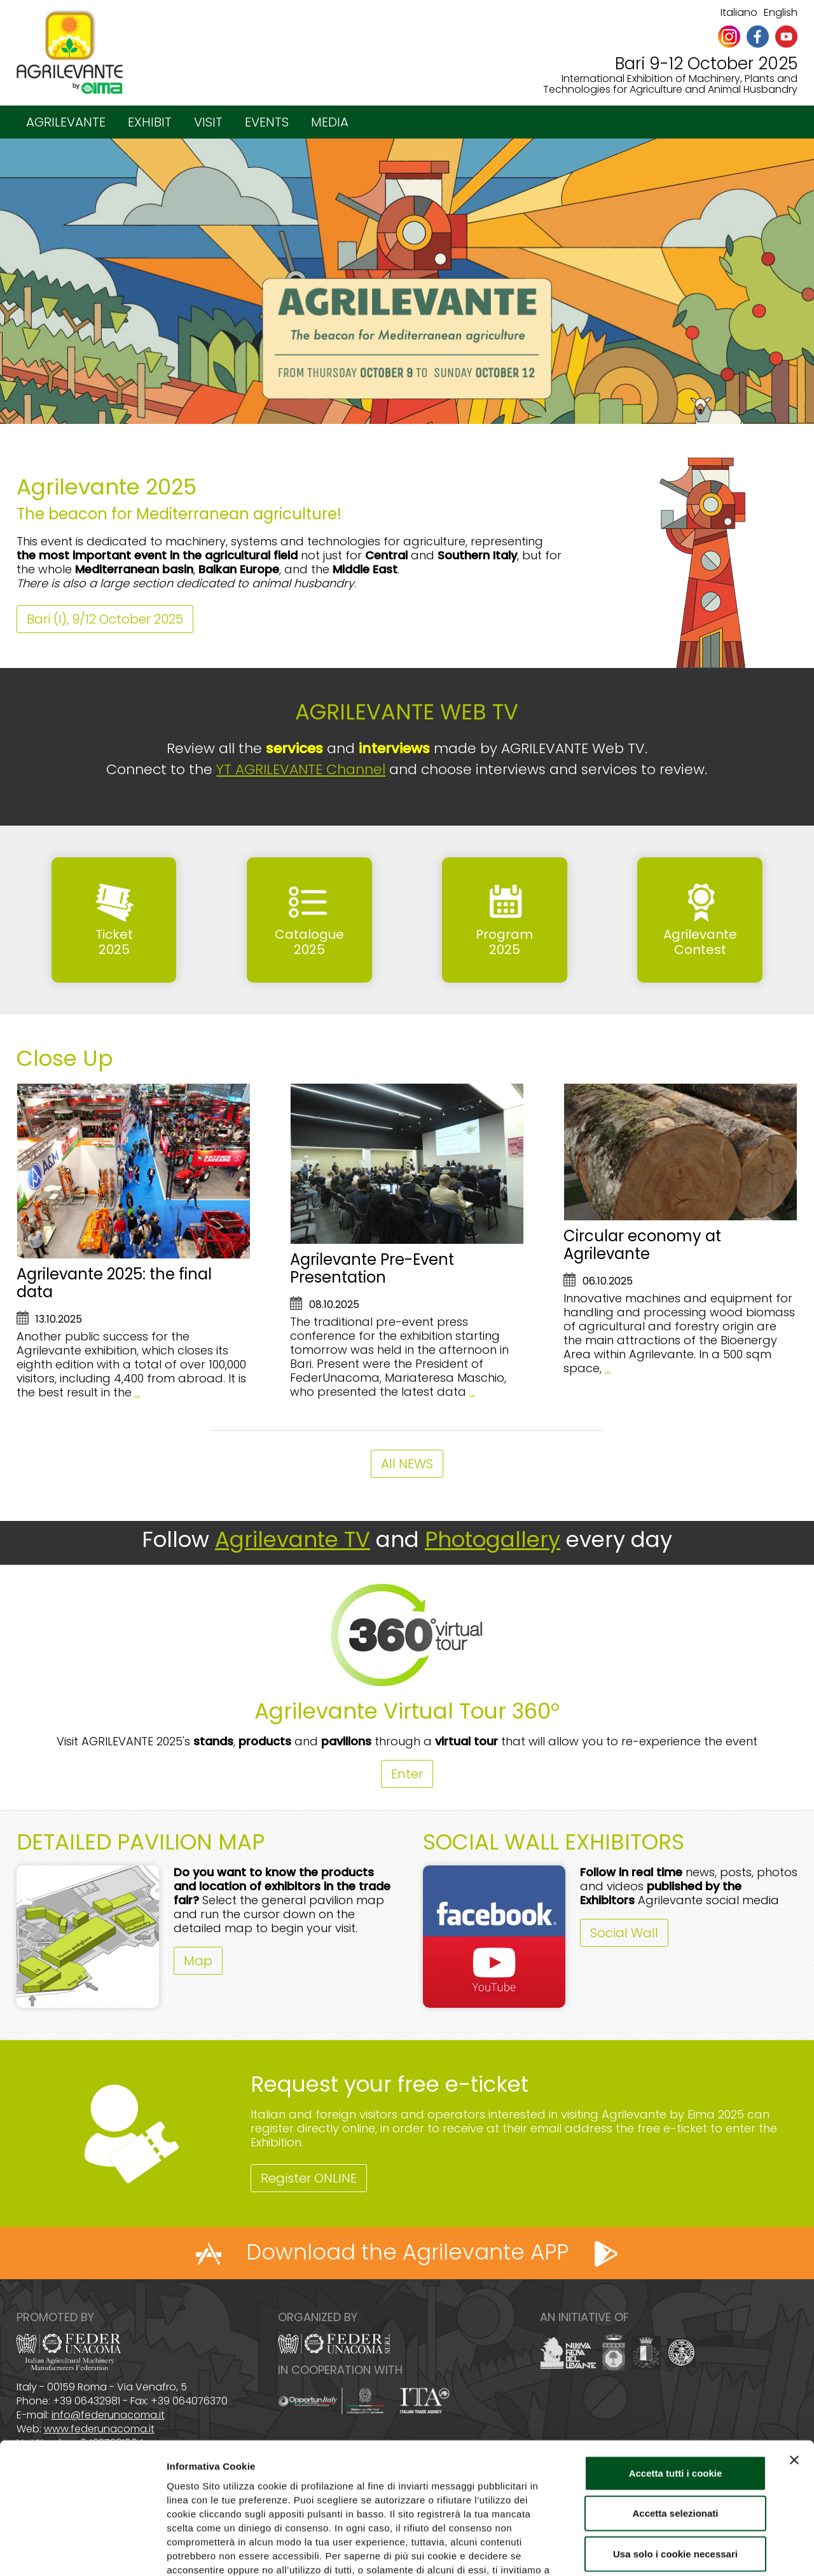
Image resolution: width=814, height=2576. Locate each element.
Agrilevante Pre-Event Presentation (372, 1268)
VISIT (208, 122)
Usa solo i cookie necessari (675, 2470)
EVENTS (267, 122)
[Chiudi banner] (794, 2376)
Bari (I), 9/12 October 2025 (105, 619)
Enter (407, 1774)
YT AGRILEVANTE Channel (300, 769)
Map (198, 1961)
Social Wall (624, 1933)
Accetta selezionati (675, 2430)
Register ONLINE (309, 2178)
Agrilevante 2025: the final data (114, 1283)
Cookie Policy (292, 2500)
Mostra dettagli (669, 2550)
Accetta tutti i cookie (675, 2389)
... (138, 1392)
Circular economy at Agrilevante (642, 1244)
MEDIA (329, 122)
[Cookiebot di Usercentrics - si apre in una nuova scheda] (82, 2551)
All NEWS (407, 1464)
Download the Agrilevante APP (407, 2252)
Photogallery (492, 1539)
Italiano (739, 12)
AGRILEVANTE (66, 122)
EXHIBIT (150, 122)
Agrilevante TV (292, 1539)
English (780, 12)
